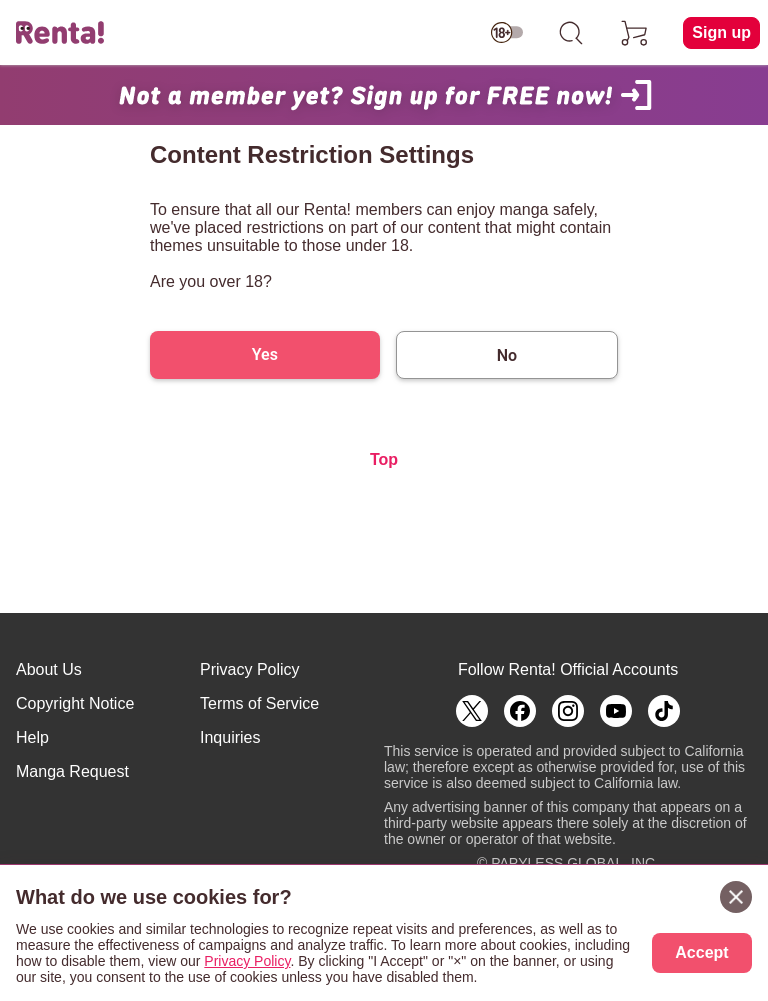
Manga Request (72, 771)
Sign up (721, 32)
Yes (265, 354)
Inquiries (230, 737)
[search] (571, 33)
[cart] (635, 33)
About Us (49, 669)
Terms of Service (259, 703)
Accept (701, 952)
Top (384, 459)
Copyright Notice (75, 703)
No (507, 355)
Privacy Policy (250, 669)
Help (32, 737)
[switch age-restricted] (507, 33)
